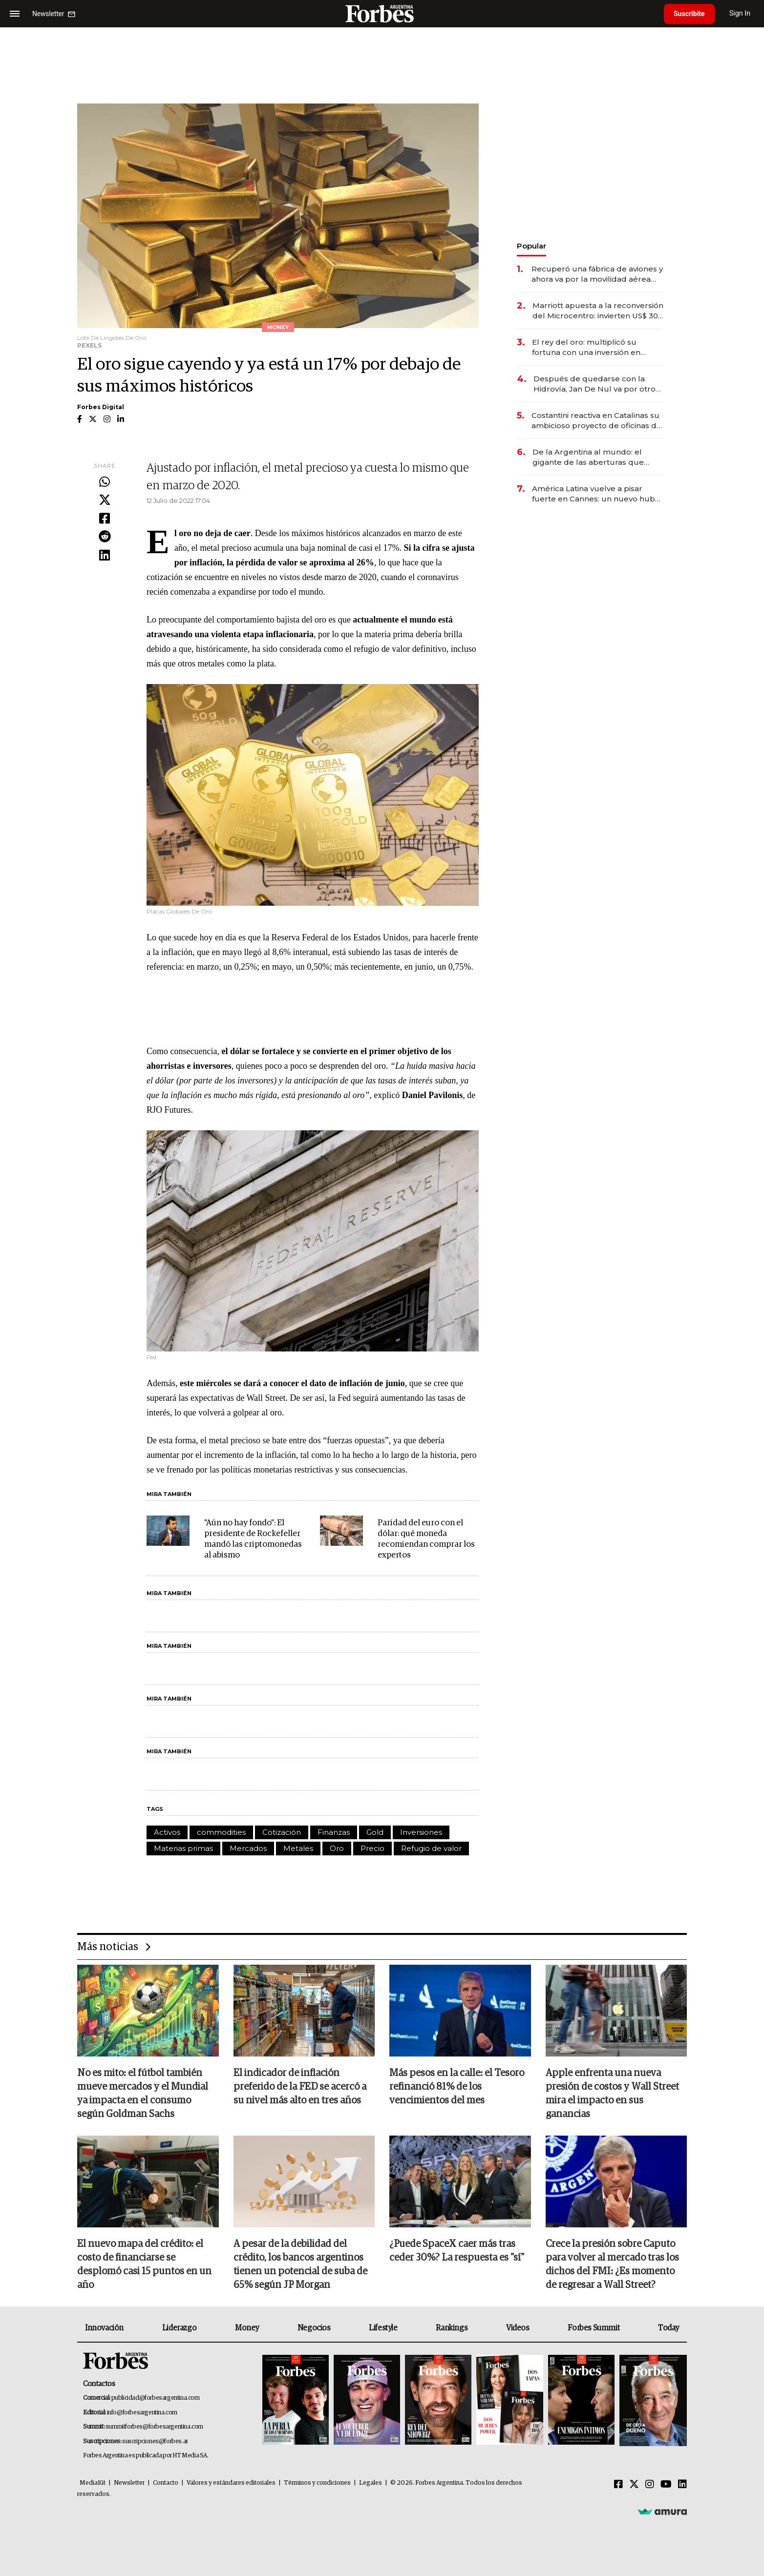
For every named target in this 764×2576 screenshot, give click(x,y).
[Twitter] (634, 2484)
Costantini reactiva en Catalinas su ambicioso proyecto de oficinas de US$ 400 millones (596, 421)
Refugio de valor (431, 1848)
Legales (370, 2483)
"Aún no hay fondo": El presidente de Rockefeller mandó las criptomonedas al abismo (253, 1539)
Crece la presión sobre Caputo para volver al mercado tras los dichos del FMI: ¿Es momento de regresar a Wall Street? (612, 2264)
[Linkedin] (682, 2484)
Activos (167, 1832)
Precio (372, 1848)
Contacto (165, 2483)
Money (247, 2328)
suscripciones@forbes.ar (155, 2441)
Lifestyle (383, 2328)
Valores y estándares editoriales (231, 2483)
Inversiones (421, 1832)
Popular (531, 245)
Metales (298, 1848)
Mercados (248, 1848)
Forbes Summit (593, 2328)
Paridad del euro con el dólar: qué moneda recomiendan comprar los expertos (426, 1539)
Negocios (314, 2328)
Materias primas (183, 1848)
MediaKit (93, 2483)
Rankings (451, 2328)
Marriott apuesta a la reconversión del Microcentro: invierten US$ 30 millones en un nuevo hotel (597, 311)
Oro (337, 1848)
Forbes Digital (100, 407)
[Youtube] (666, 2484)
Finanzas (334, 1832)
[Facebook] (618, 2484)
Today (668, 2328)
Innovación (104, 2328)
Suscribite (689, 14)
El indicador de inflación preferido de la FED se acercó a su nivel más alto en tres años (299, 2086)
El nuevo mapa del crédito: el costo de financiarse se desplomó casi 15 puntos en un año (144, 2264)
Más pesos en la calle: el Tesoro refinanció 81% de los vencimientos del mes (456, 2086)
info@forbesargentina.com (142, 2413)
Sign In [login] (740, 13)
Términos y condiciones (317, 2483)
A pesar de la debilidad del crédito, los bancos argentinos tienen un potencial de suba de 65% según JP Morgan (300, 2264)
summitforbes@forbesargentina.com (154, 2427)
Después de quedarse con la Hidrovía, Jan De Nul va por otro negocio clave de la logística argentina (594, 384)
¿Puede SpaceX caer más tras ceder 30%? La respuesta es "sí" (456, 2251)
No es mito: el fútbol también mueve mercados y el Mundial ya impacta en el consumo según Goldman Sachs (142, 2093)
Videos (518, 2328)
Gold (374, 1832)
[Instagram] (649, 2484)
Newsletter (129, 2483)
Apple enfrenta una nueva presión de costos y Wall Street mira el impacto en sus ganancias (612, 2093)
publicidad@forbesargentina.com (155, 2398)
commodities (221, 1832)
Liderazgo (179, 2328)
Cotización (281, 1832)
